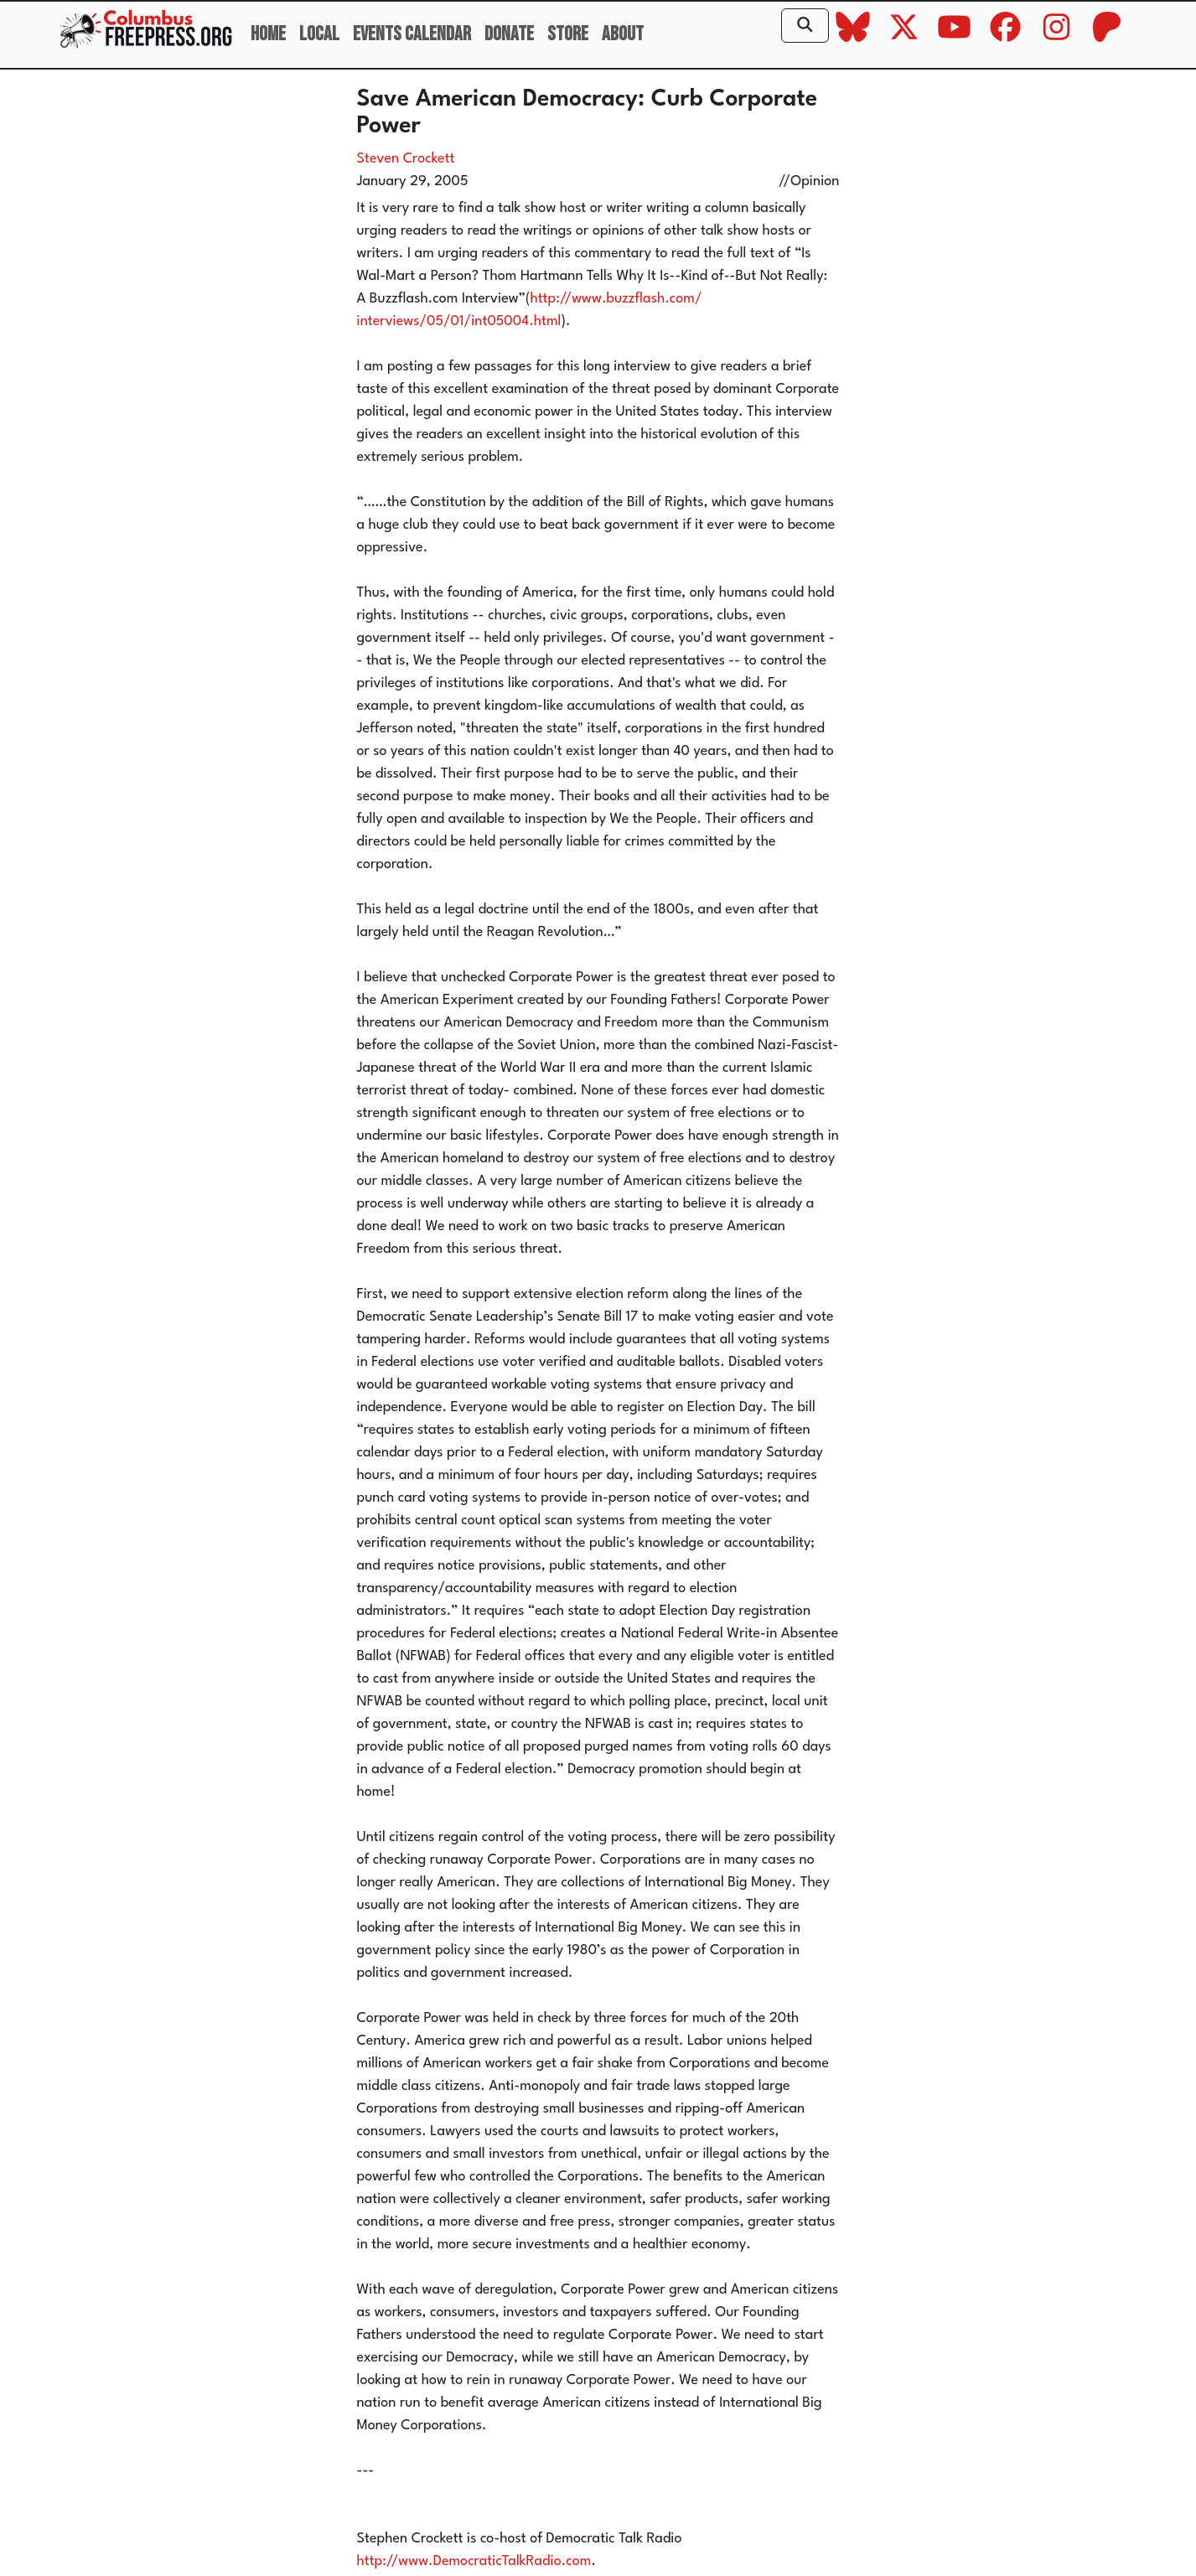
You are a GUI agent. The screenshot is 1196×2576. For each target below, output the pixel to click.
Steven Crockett (406, 159)
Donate (509, 34)
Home (268, 34)
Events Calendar (412, 34)
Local (319, 34)
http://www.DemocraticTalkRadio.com (474, 2561)
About (623, 34)
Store (567, 34)
